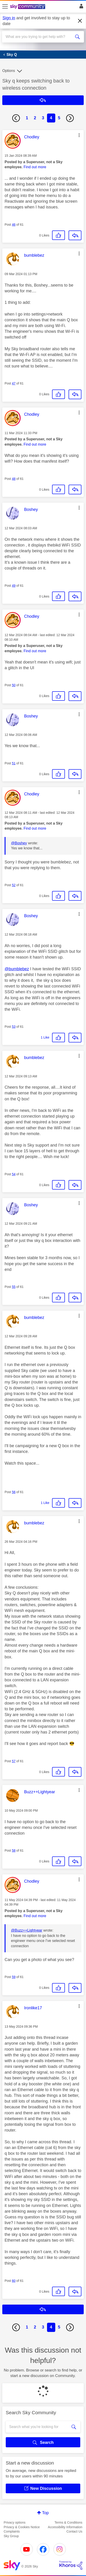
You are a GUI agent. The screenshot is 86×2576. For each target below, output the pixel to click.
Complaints (12, 2531)
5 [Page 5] (59, 118)
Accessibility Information (65, 2527)
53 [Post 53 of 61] (14, 1026)
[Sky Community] (28, 6)
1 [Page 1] (27, 118)
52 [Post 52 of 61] (14, 885)
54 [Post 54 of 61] (14, 1174)
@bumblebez (17, 969)
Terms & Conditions (68, 2522)
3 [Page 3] (43, 118)
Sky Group (11, 2536)
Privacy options (14, 2522)
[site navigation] (5, 6)
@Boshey (19, 843)
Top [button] (45, 2513)
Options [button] (8, 71)
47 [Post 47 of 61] (14, 383)
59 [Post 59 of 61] (14, 1977)
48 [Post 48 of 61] (14, 479)
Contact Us (74, 2531)
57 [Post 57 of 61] (14, 1761)
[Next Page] (70, 118)
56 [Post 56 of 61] (14, 1492)
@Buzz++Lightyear (26, 1930)
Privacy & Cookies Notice (22, 2527)
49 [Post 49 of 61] (14, 585)
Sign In (80, 7)
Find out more (35, 167)
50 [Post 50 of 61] (14, 685)
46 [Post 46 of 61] (14, 224)
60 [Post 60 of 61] (14, 2281)
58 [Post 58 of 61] (14, 1850)
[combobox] (39, 37)
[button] (79, 135)
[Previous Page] (16, 118)
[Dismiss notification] (80, 21)
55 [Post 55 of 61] (14, 1287)
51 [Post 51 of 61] (14, 763)
